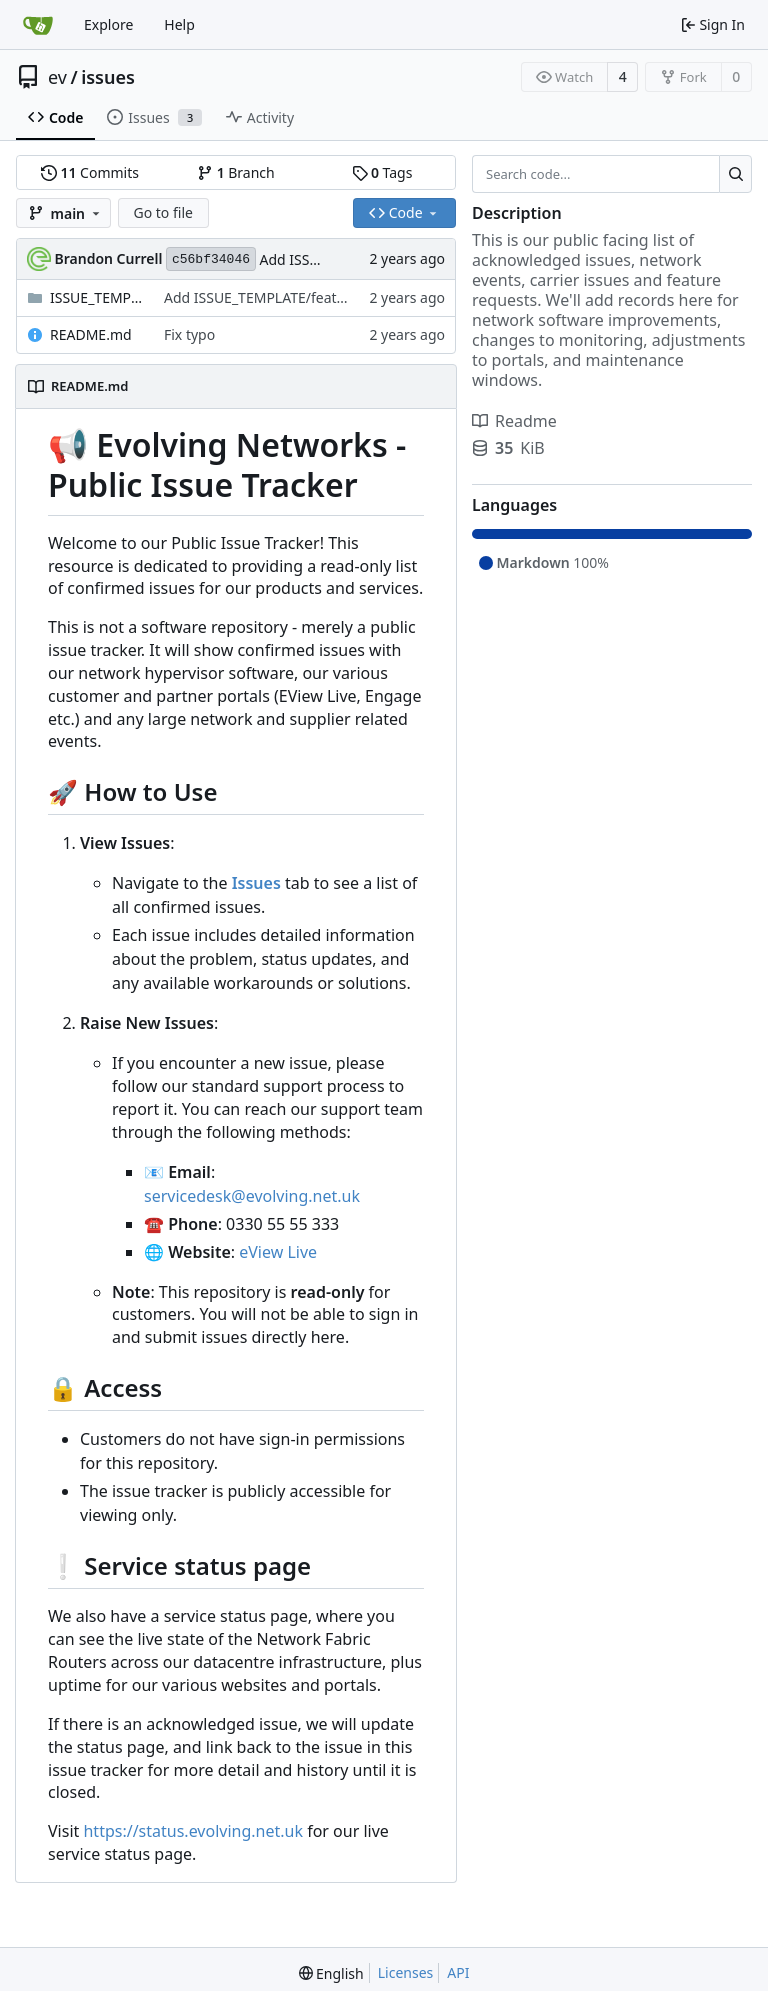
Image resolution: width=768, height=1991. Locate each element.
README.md (91, 334)
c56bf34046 (211, 259)
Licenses (406, 1972)
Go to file (163, 212)
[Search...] (735, 174)
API (458, 1972)
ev (57, 77)
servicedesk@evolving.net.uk (252, 1196)
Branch (236, 172)
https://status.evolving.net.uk (193, 1831)
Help (179, 24)
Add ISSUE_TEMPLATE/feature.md (274, 297)
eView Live (278, 1252)
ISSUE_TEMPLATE (97, 297)
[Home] (38, 25)
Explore (108, 24)
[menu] (331, 1973)
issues (108, 77)
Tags (382, 172)
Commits (90, 172)
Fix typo (189, 334)
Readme (514, 421)
